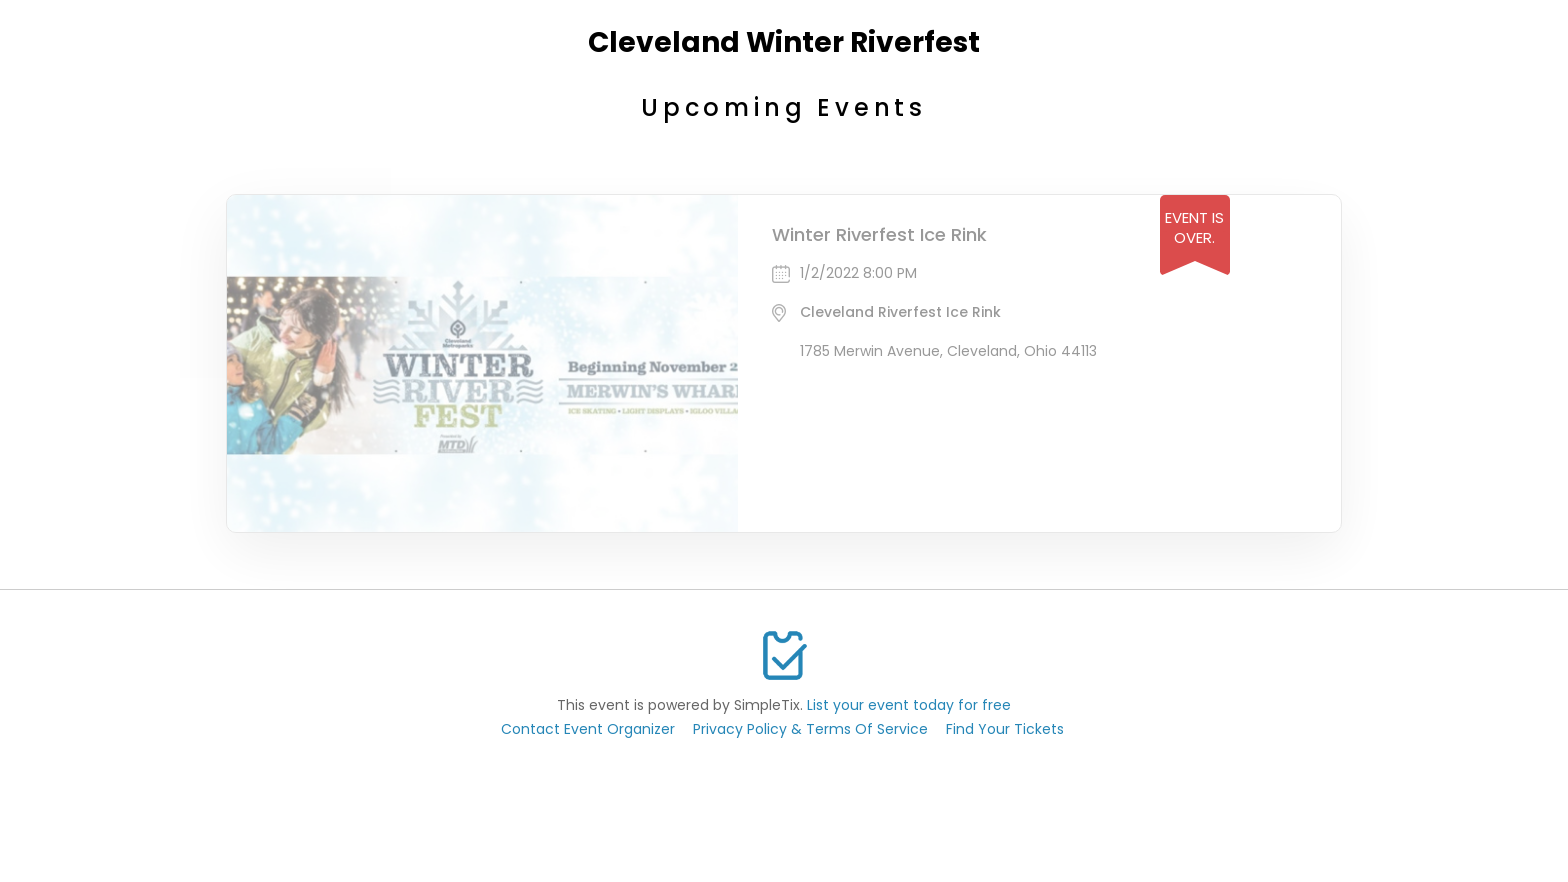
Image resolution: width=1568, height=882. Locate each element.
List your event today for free (909, 705)
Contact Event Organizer (588, 729)
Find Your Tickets (1005, 729)
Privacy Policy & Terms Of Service (810, 729)
